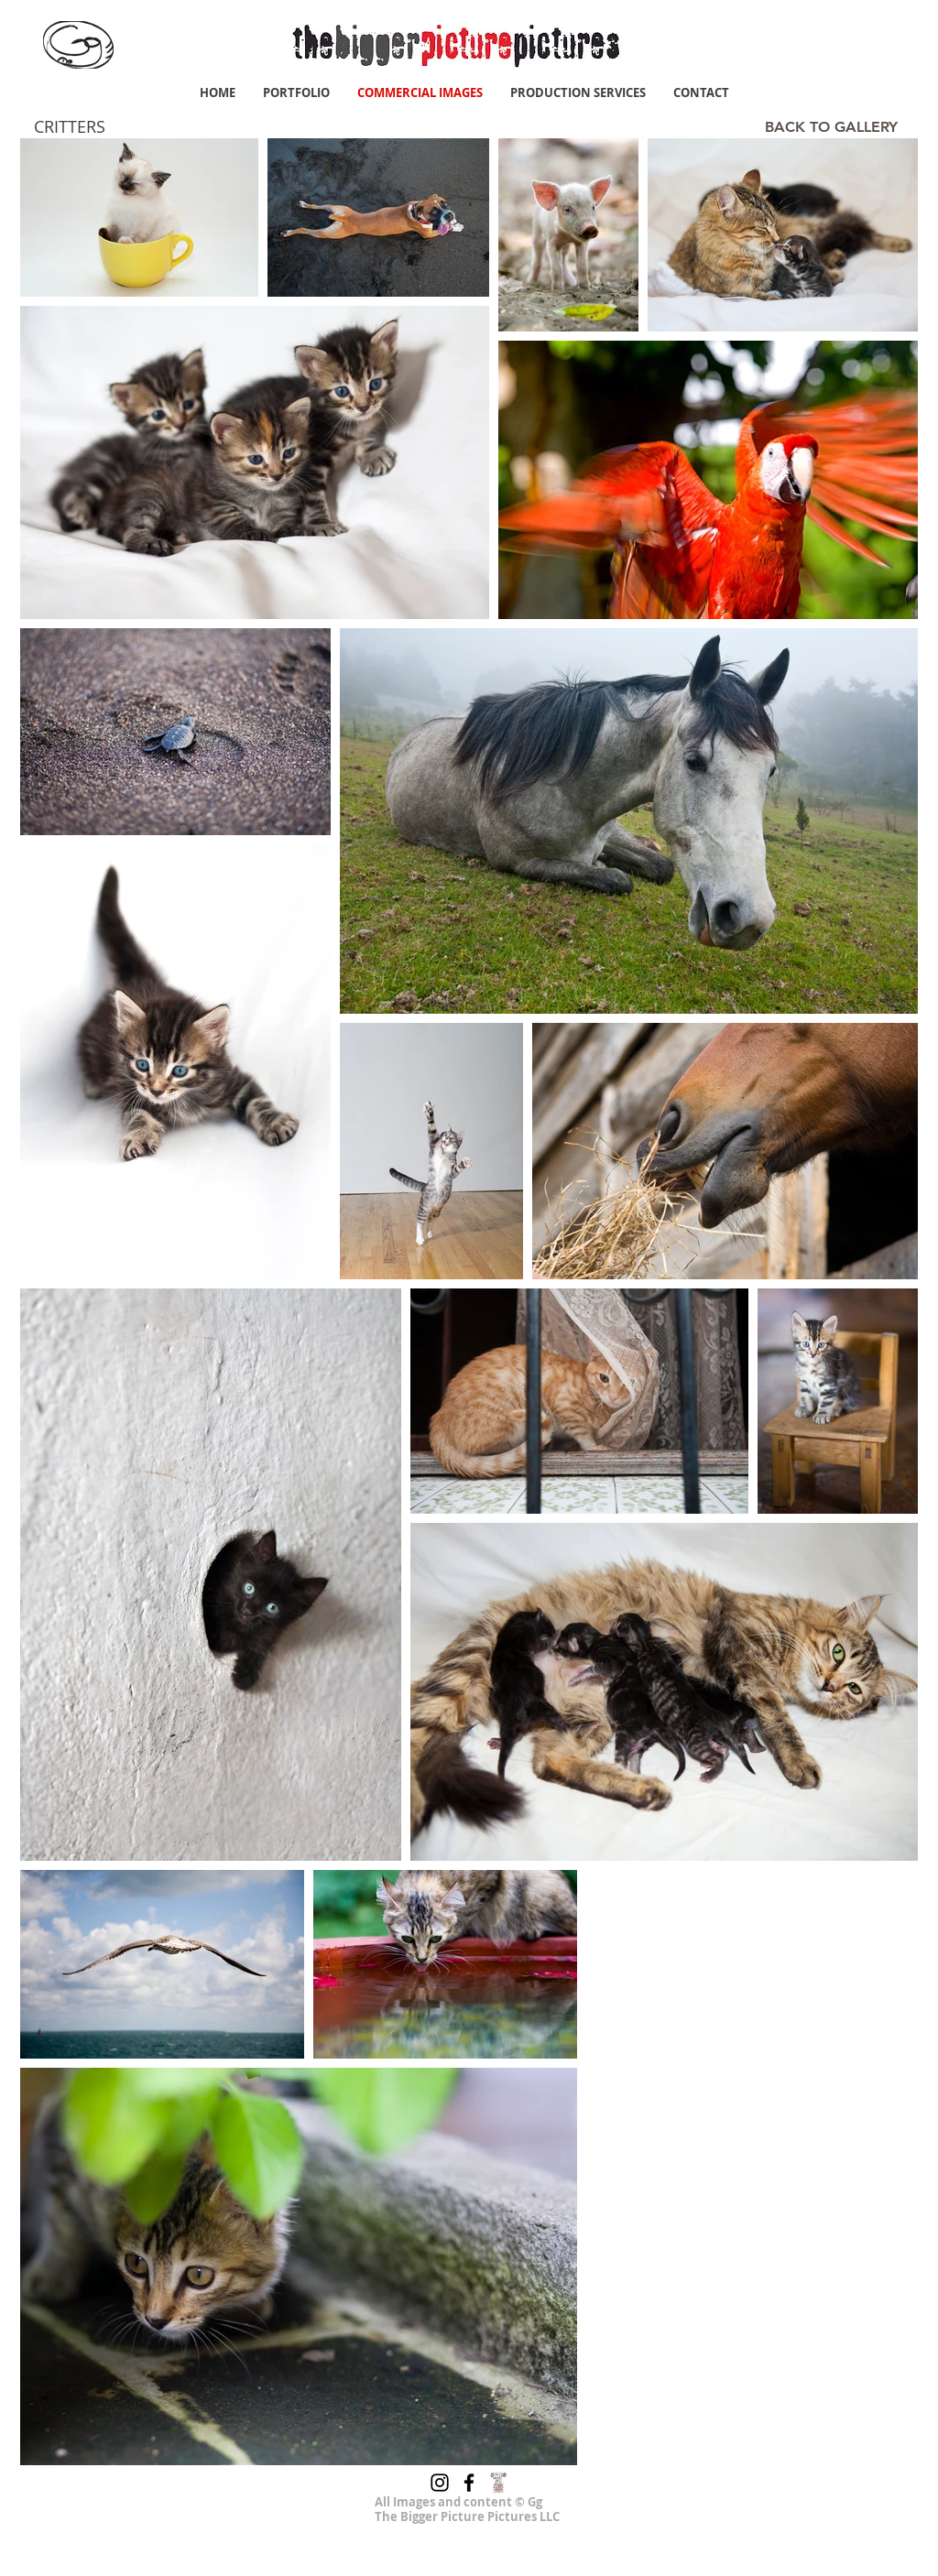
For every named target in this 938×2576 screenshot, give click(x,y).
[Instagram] (440, 2482)
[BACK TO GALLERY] (831, 127)
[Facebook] (469, 2482)
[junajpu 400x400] (498, 2482)
